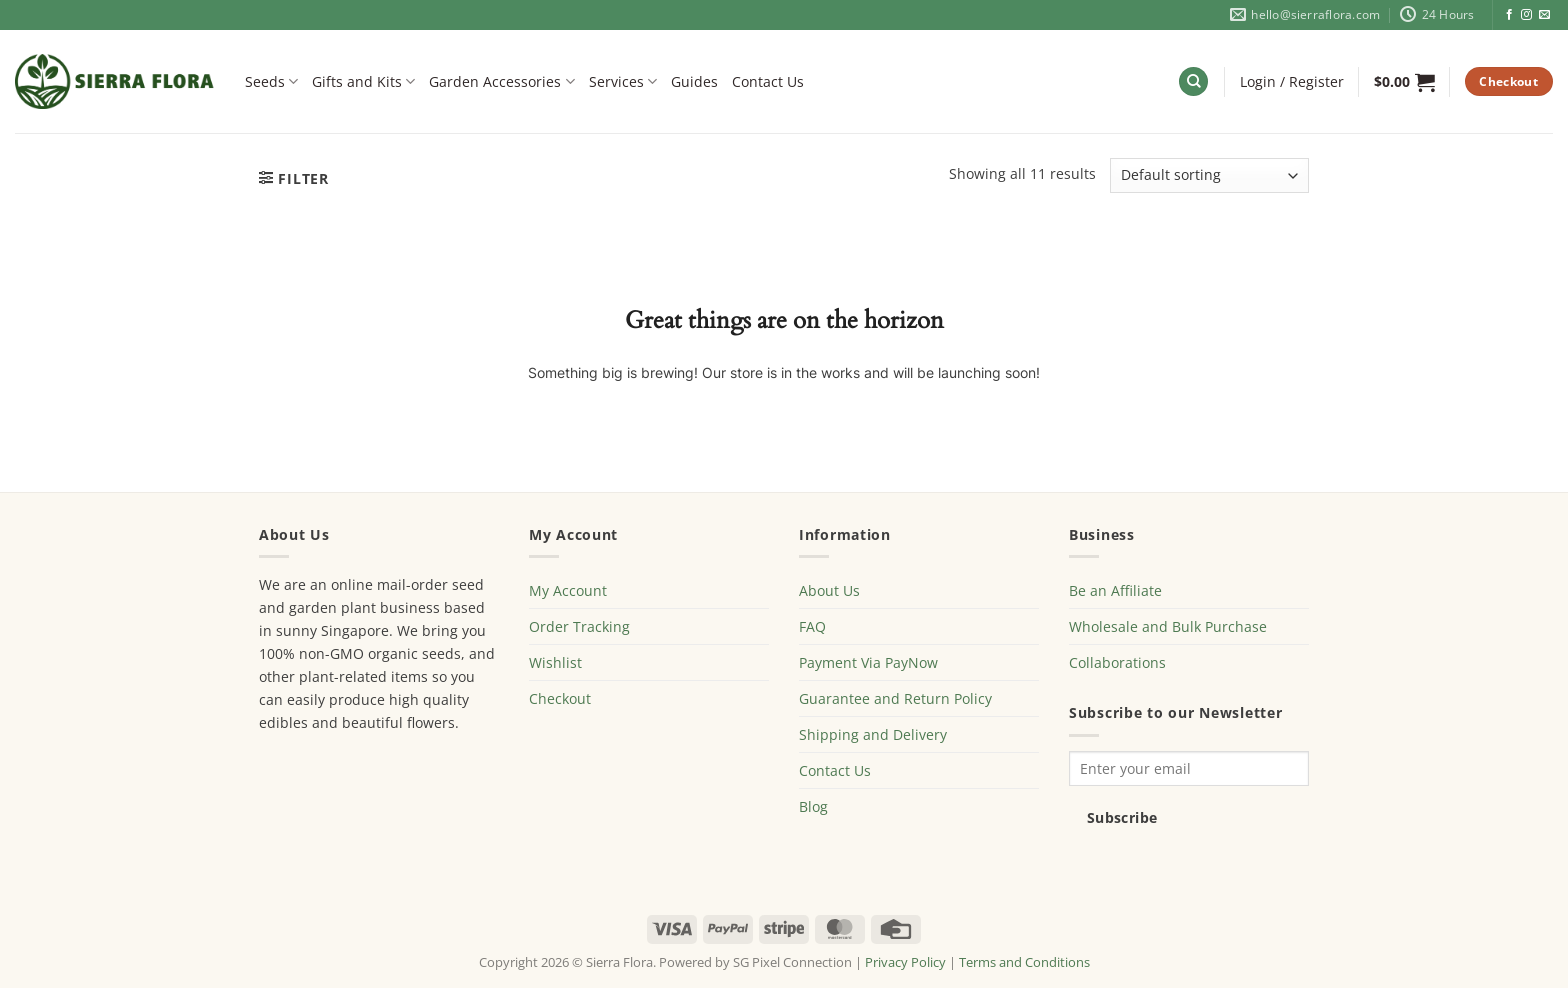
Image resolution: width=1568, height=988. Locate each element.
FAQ (812, 626)
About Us (829, 590)
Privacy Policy (905, 962)
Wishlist (555, 662)
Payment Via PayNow (868, 662)
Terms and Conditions (1024, 962)
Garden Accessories (501, 82)
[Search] (1193, 82)
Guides (694, 81)
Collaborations (1117, 662)
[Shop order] (1209, 175)
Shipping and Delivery (873, 734)
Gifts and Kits (363, 82)
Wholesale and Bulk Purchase (1168, 626)
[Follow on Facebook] (1509, 15)
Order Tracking (579, 626)
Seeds (271, 82)
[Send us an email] (1544, 15)
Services (623, 82)
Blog (813, 806)
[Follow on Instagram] (1526, 15)
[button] (1292, 82)
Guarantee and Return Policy (895, 698)
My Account (568, 590)
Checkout (560, 698)
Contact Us (768, 81)
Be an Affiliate (1115, 590)
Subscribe (1122, 817)
